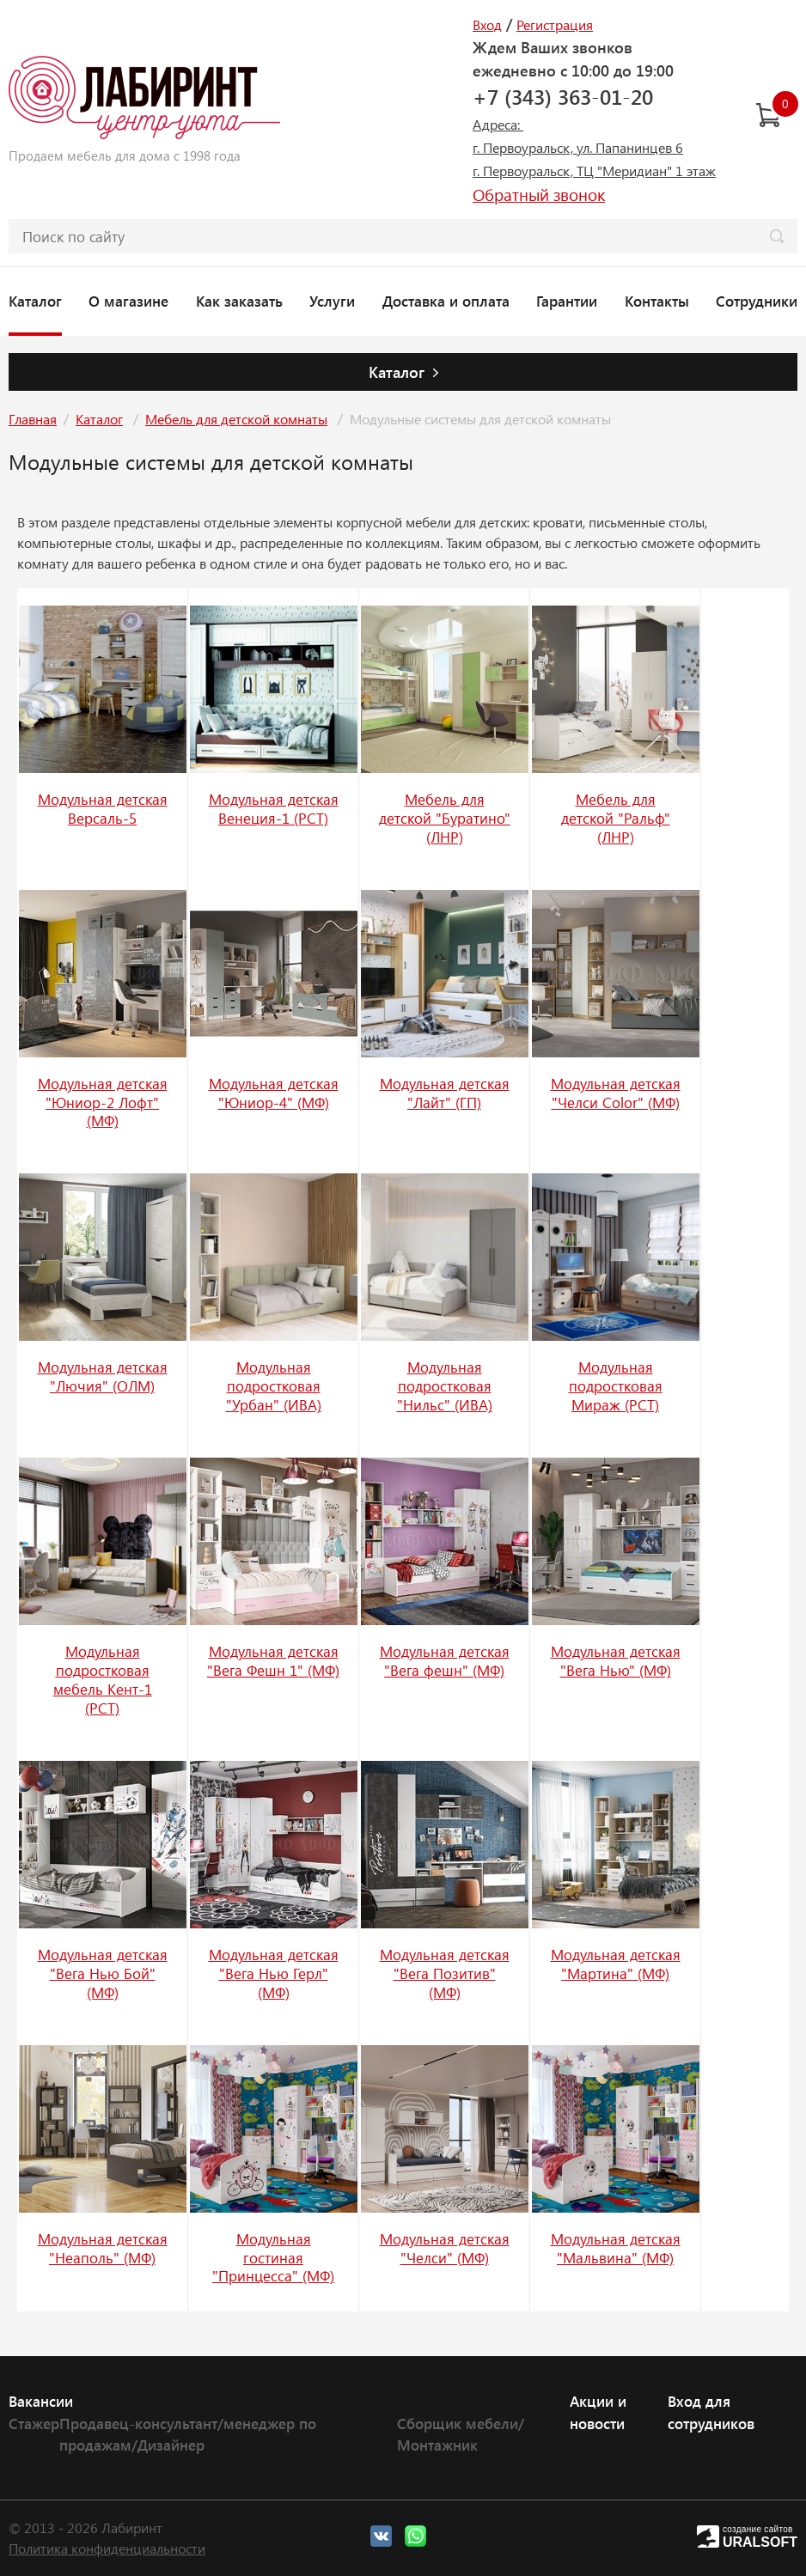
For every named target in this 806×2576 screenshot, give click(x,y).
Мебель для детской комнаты (236, 419)
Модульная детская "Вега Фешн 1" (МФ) (273, 1660)
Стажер (34, 2423)
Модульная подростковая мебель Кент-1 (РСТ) (102, 1679)
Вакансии (41, 2400)
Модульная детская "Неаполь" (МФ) (103, 2248)
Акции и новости (598, 2411)
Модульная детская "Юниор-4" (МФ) (274, 1092)
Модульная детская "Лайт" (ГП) (445, 1092)
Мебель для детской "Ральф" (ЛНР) (615, 817)
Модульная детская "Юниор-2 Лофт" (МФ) (103, 1102)
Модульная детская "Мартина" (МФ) (616, 1963)
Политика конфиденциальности (107, 2548)
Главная (33, 419)
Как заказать (239, 300)
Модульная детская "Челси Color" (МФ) (616, 1092)
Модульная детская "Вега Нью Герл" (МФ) (274, 1973)
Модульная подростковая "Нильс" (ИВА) (444, 1385)
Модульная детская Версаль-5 (103, 808)
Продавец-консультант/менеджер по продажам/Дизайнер (187, 2434)
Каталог (35, 300)
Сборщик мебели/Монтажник (460, 2434)
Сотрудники (756, 300)
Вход (487, 24)
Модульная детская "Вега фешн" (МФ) (445, 1660)
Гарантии (566, 300)
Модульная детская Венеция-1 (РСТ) (274, 808)
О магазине (128, 300)
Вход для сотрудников (711, 2411)
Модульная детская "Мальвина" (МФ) (616, 2248)
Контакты (657, 300)
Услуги (332, 300)
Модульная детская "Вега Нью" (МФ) (616, 1660)
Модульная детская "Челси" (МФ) (445, 2248)
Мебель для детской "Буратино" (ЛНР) (444, 817)
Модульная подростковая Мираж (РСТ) (616, 1385)
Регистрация (554, 24)
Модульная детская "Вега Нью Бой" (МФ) (103, 1973)
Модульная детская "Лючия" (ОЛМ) (103, 1376)
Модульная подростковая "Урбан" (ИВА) (273, 1385)
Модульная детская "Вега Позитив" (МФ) (445, 1973)
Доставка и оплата (446, 300)
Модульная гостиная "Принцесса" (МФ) (273, 2257)
